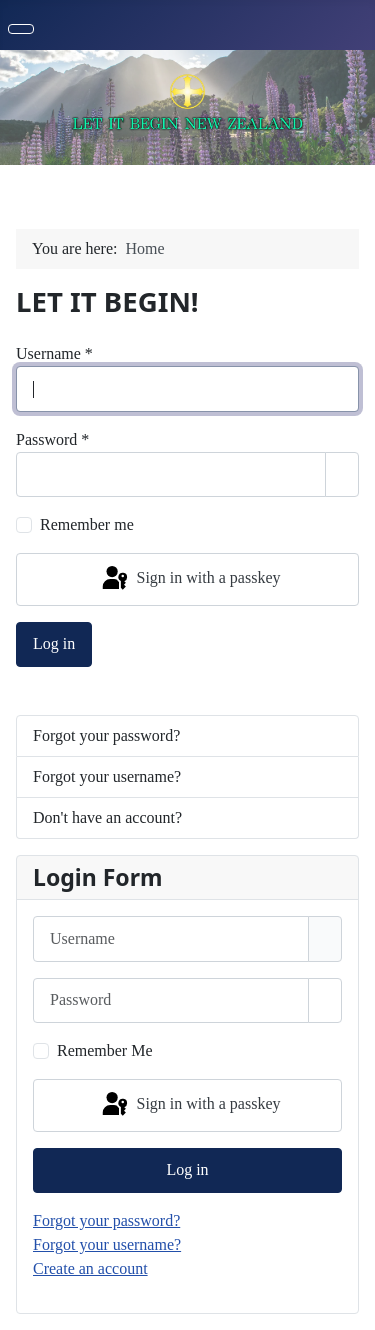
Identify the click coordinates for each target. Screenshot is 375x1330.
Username (54, 353)
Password (52, 439)
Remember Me (105, 1050)
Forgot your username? (107, 776)
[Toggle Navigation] (21, 29)
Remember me (87, 524)
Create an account (90, 1268)
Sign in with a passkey (190, 579)
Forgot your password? (106, 735)
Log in (54, 643)
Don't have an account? (107, 817)
